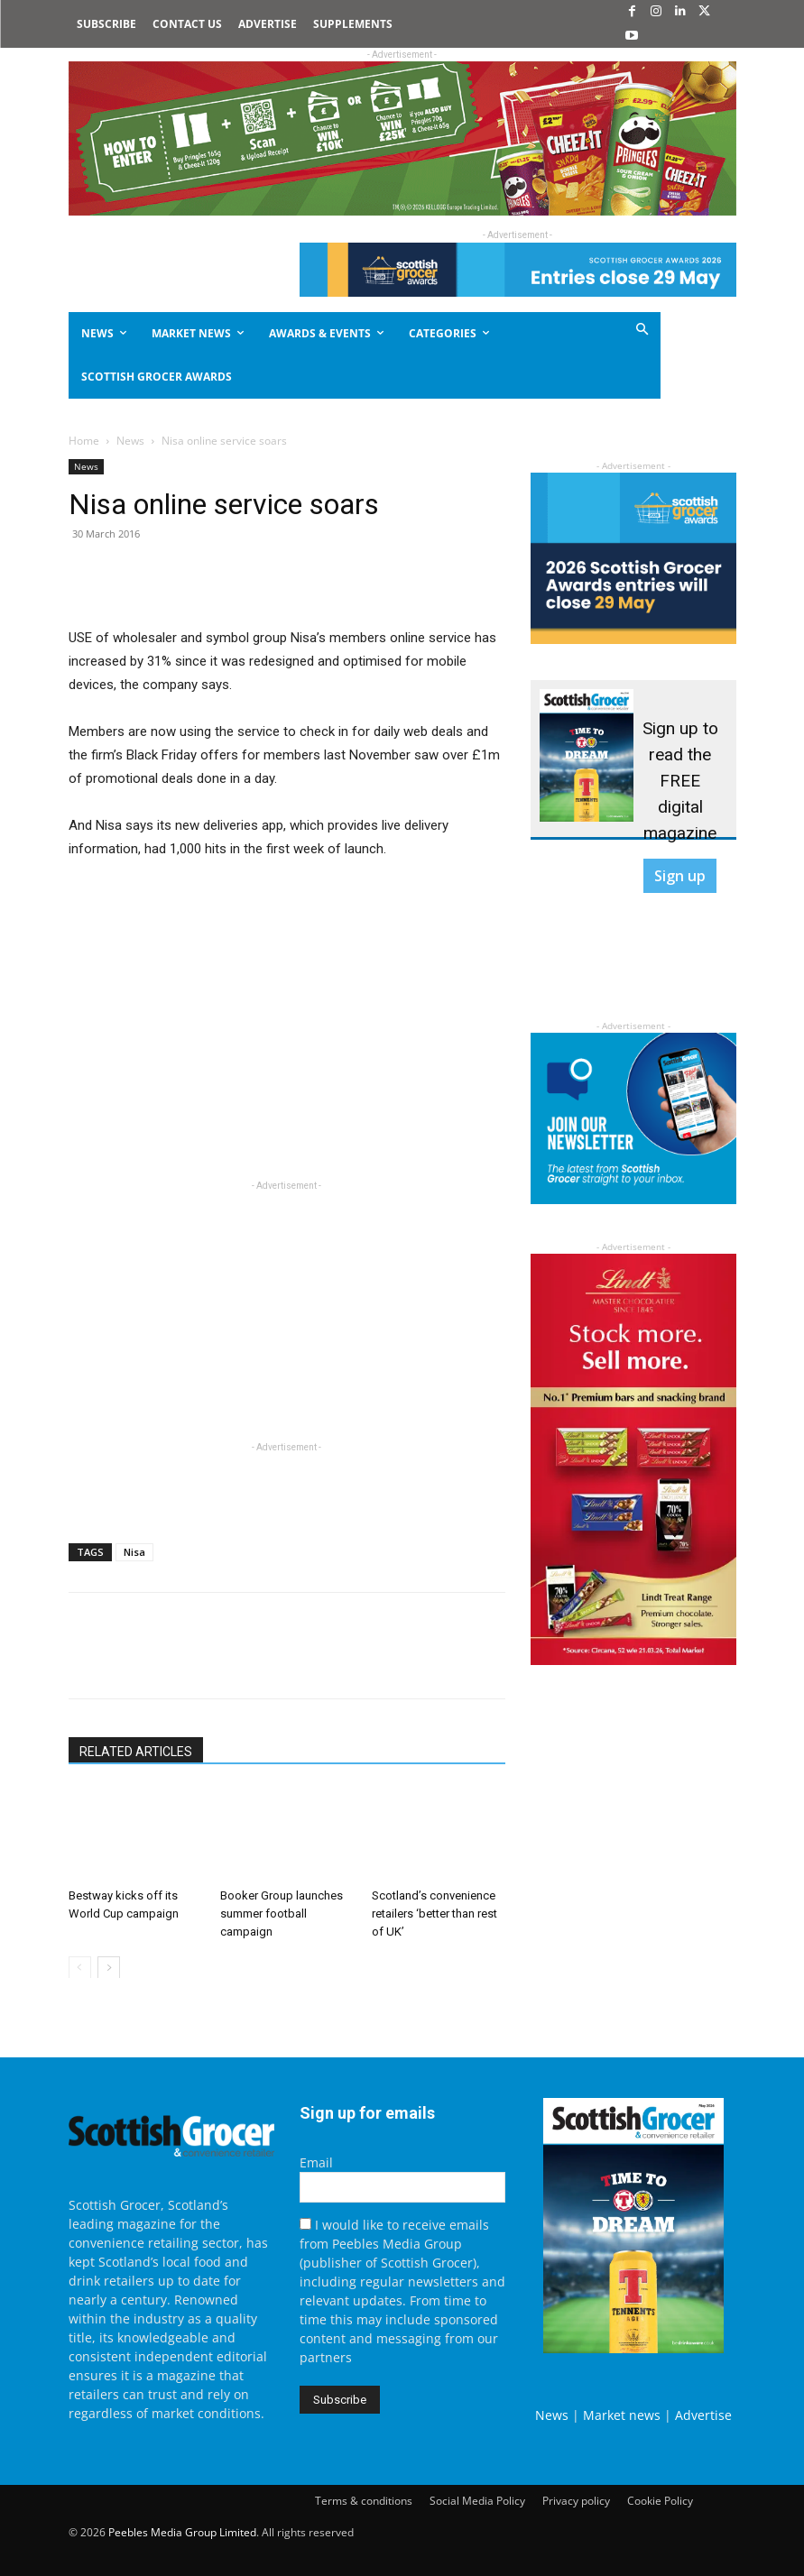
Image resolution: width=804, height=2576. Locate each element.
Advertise (703, 2415)
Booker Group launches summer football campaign (281, 1912)
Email (316, 2162)
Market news (622, 2415)
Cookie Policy (660, 2500)
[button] (607, 330)
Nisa (134, 1552)
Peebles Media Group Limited (182, 2532)
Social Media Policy (477, 2500)
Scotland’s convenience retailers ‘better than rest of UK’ (434, 1912)
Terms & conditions (363, 2500)
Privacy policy (576, 2500)
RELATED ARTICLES (135, 1751)
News (130, 440)
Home (84, 440)
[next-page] (108, 1966)
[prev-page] (80, 1966)
